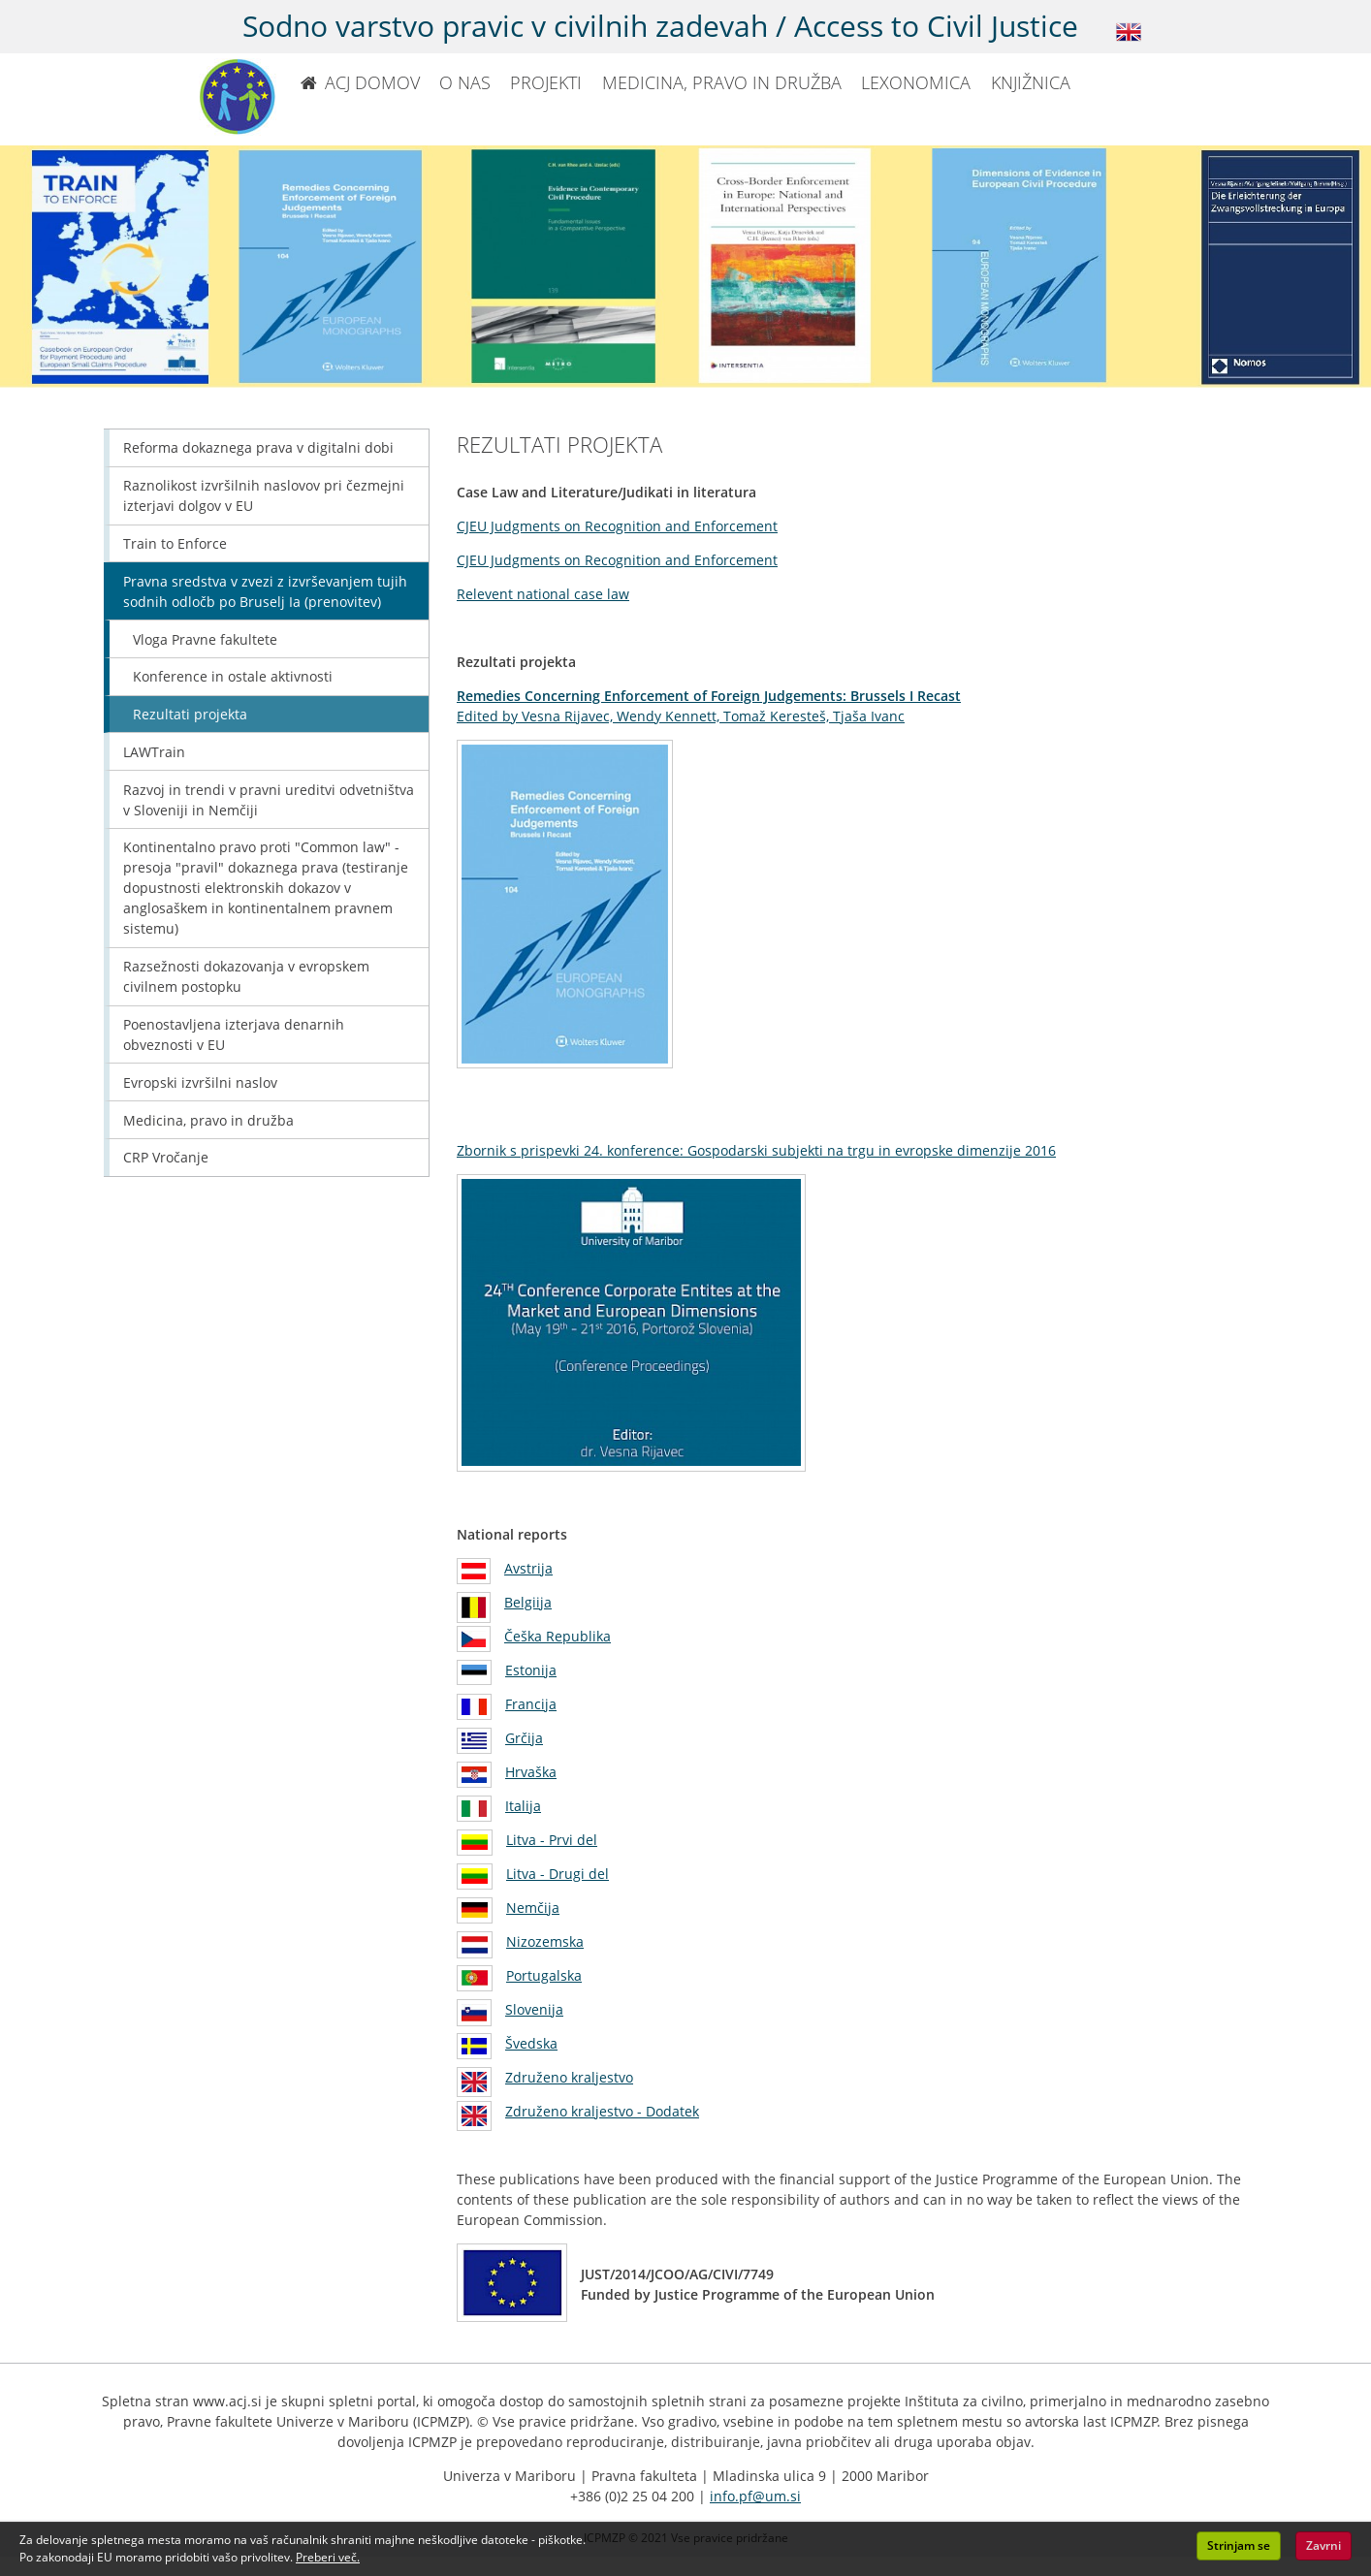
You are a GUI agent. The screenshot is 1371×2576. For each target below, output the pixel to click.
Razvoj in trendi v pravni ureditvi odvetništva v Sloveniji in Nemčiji (268, 799)
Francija (531, 1704)
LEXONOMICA (916, 82)
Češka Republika (557, 1636)
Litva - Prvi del (551, 1839)
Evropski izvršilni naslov (200, 1082)
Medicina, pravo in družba (208, 1120)
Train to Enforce (175, 543)
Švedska (531, 2043)
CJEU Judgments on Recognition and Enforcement (617, 526)
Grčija (524, 1738)
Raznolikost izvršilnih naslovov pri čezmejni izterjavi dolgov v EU (263, 495)
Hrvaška (531, 1772)
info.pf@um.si (755, 2496)
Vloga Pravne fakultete (205, 639)
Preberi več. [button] (328, 2557)
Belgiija (528, 1602)
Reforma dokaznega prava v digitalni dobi (258, 447)
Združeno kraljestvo (569, 2077)
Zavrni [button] (1323, 2545)
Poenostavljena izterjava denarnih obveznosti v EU (233, 1034)
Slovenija (534, 2009)
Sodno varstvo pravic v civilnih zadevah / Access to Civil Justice (660, 26)
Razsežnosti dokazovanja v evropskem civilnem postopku (246, 976)
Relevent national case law (543, 594)
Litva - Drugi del (557, 1873)
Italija (523, 1806)
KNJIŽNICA (1030, 82)
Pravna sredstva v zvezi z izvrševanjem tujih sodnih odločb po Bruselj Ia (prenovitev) (265, 591)
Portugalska (544, 1975)
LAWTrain (154, 752)
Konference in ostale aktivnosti (233, 676)
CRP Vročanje (165, 1157)
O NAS (465, 82)
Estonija (531, 1670)
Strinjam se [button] (1238, 2545)
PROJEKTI (546, 82)
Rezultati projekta (190, 714)
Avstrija (528, 1568)
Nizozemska (545, 1941)
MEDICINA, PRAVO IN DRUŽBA (722, 82)
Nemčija (532, 1907)
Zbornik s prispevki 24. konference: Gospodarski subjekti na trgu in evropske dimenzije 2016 (756, 1150)
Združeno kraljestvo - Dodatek (602, 2111)
